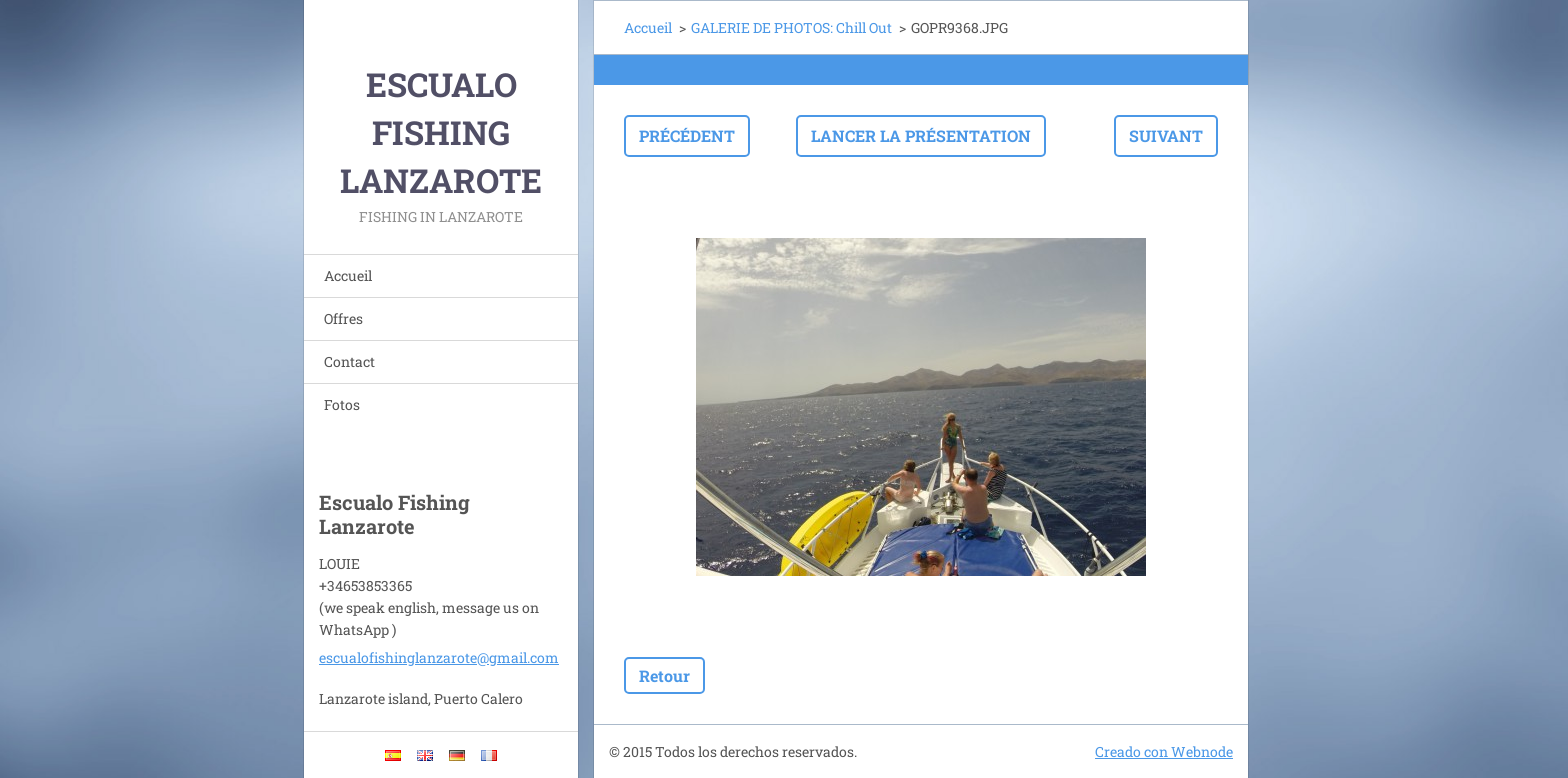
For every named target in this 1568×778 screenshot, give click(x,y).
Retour (664, 675)
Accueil (348, 275)
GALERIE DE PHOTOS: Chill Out (791, 27)
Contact (349, 361)
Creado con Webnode (1164, 751)
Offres (343, 318)
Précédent (687, 135)
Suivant (1166, 135)
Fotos (342, 404)
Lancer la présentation (921, 135)
